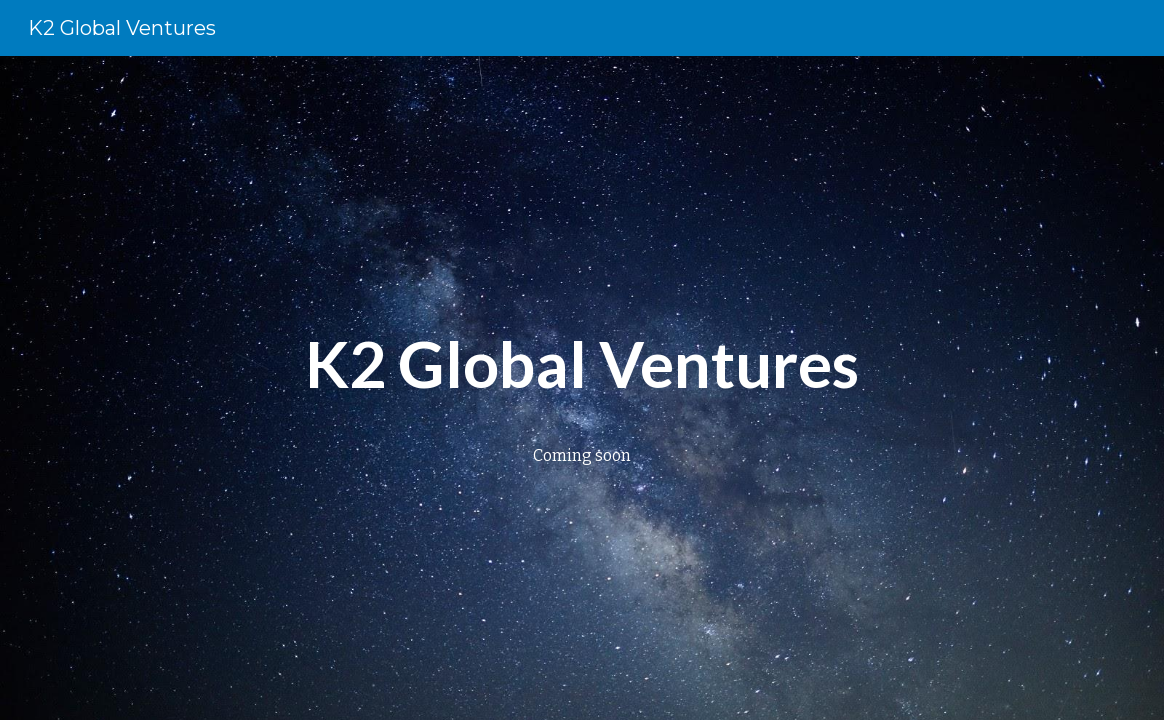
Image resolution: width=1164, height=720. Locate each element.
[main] (581, 361)
